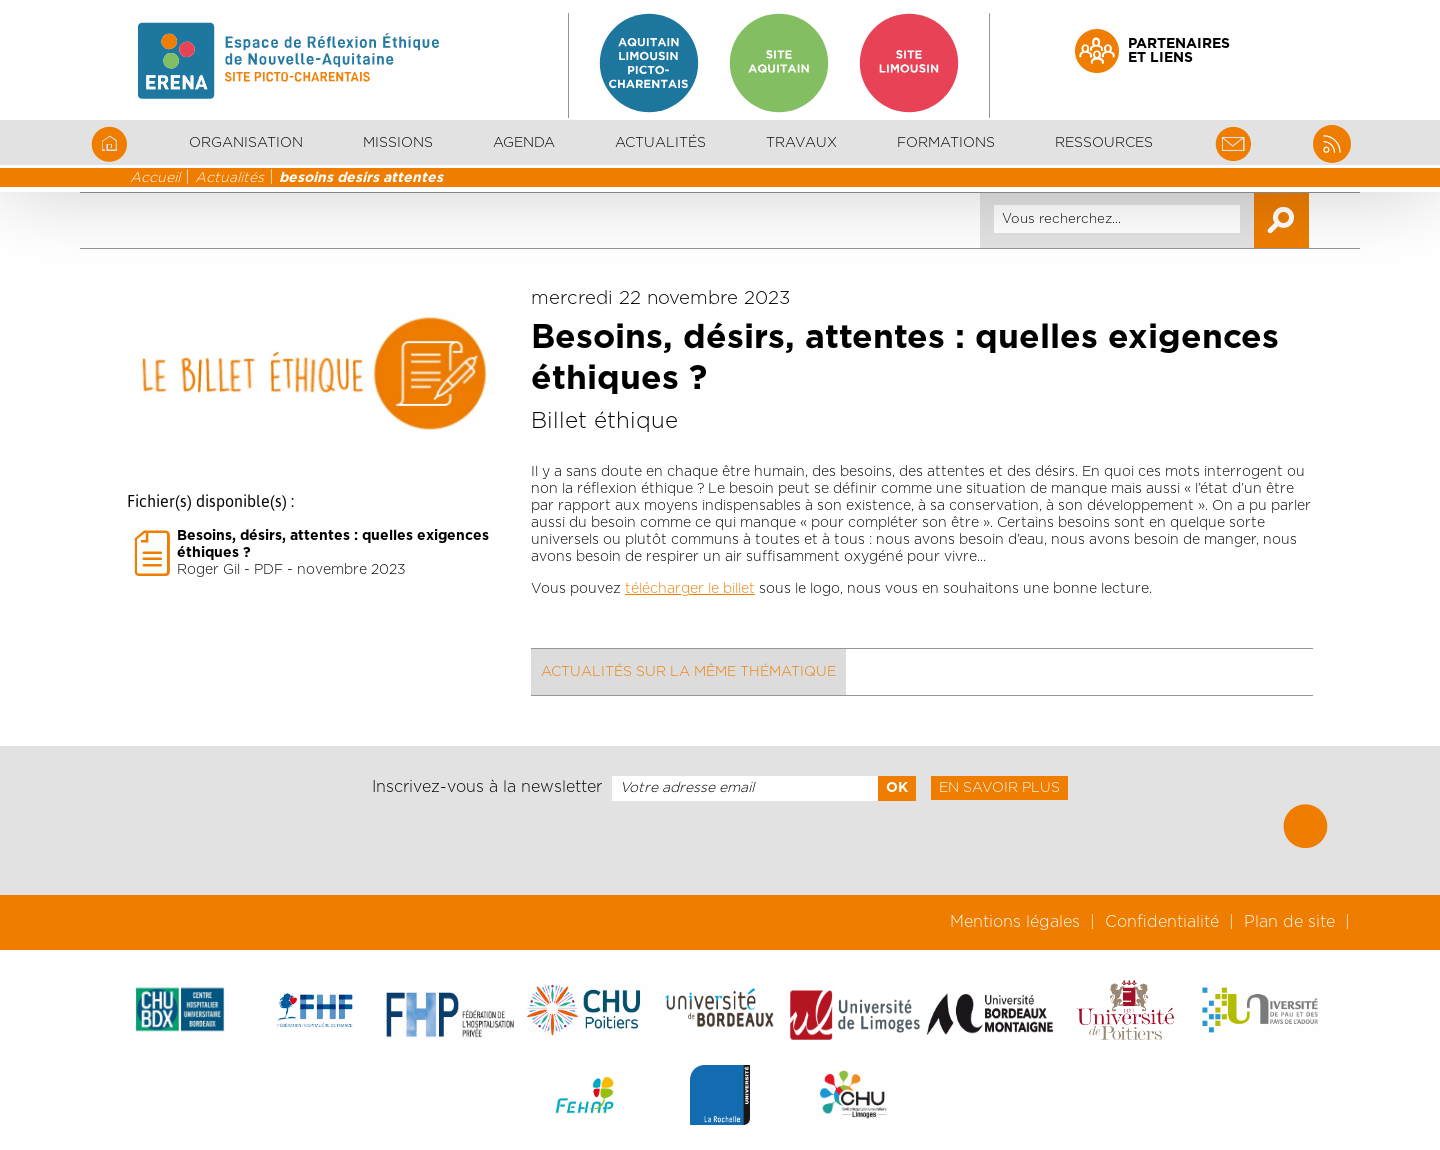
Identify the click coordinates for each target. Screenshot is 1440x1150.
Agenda (524, 143)
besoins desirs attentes (361, 178)
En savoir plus (999, 788)
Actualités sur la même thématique (688, 672)
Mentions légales (1015, 922)
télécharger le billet (690, 589)
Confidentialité (1162, 922)
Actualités (660, 143)
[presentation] (720, 848)
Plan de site (1289, 922)
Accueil (155, 178)
